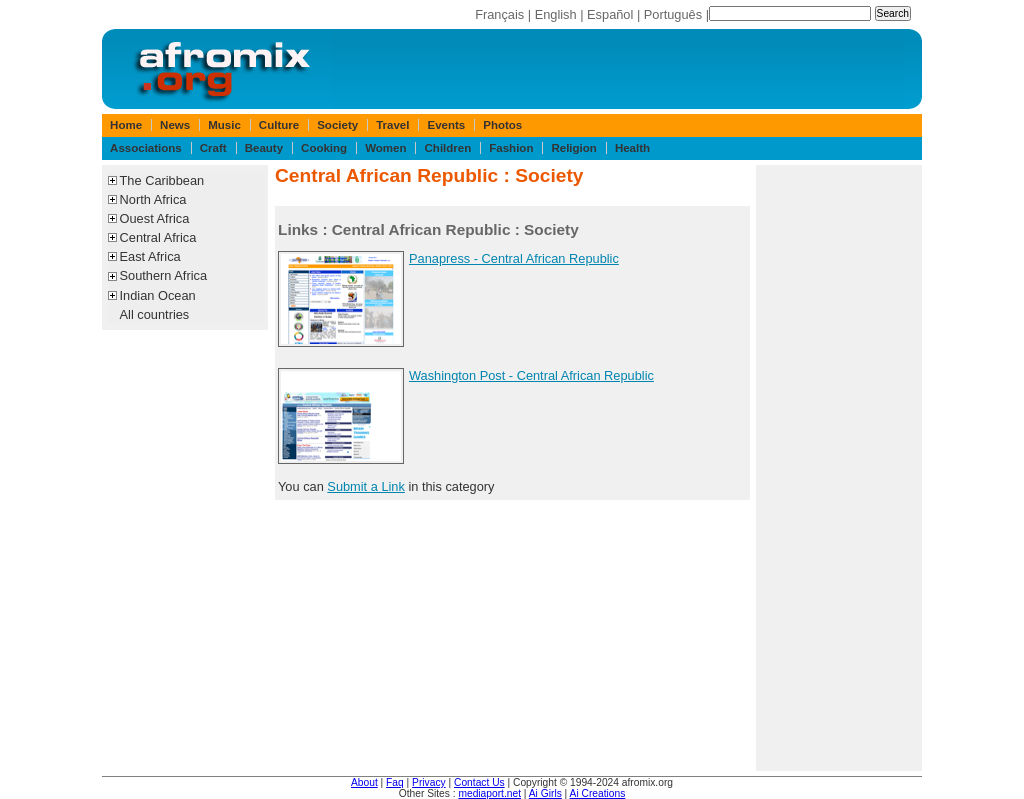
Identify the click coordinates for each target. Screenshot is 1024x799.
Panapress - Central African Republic (514, 258)
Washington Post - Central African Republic (531, 375)
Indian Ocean (158, 295)
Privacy (429, 782)
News (175, 125)
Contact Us (479, 782)
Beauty (264, 148)
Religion (573, 148)
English (556, 14)
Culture (279, 125)
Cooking (324, 148)
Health (632, 148)
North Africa (153, 199)
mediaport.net (489, 793)
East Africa (150, 256)
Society (337, 125)
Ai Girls (545, 793)
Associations (146, 148)
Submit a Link (366, 486)
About (364, 782)
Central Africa (158, 237)
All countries (155, 314)
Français (499, 14)
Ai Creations (598, 793)
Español (610, 14)
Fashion (511, 148)
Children (448, 148)
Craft (213, 148)
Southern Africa (164, 275)
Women (385, 148)
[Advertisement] (839, 468)
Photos (502, 125)
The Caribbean (162, 180)
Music (224, 125)
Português (673, 14)
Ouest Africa (155, 218)
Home (126, 125)
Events (446, 125)
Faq (395, 782)
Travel (392, 125)
